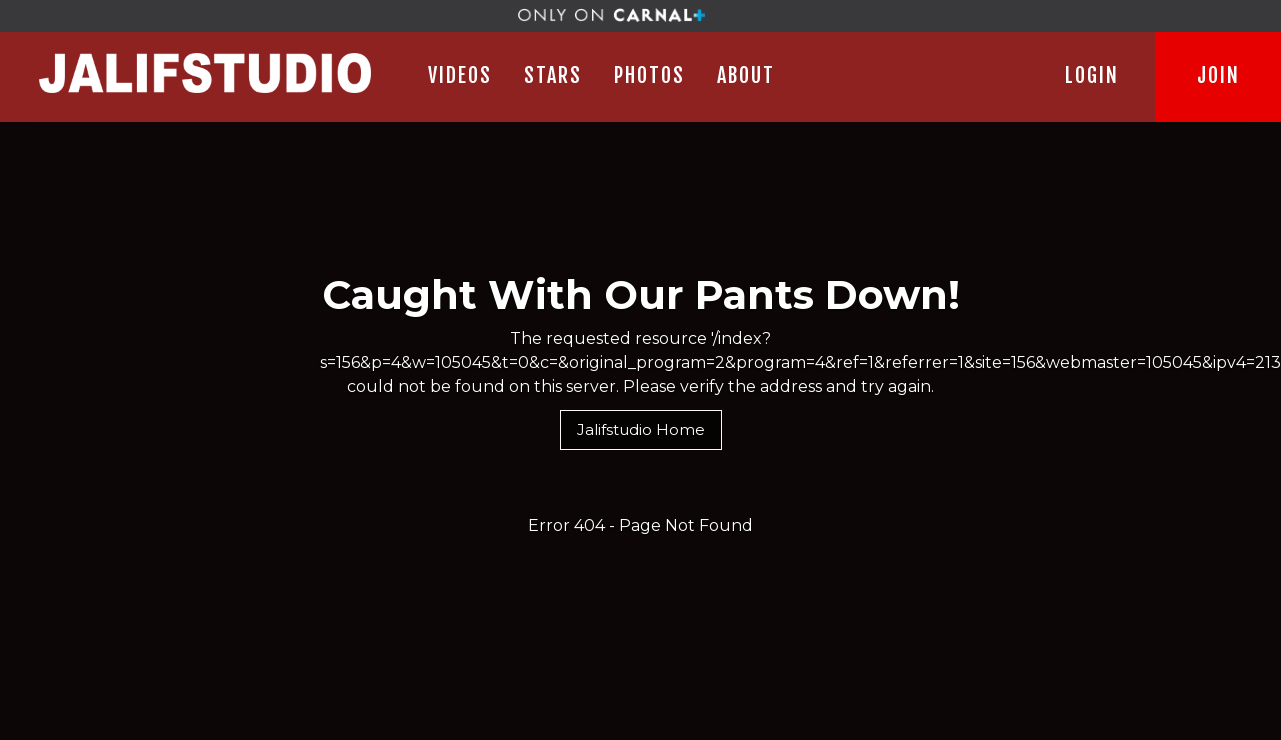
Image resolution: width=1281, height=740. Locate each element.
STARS (553, 75)
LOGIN (1092, 75)
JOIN (1218, 75)
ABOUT (746, 75)
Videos (460, 75)
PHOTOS (649, 75)
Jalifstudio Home (641, 429)
